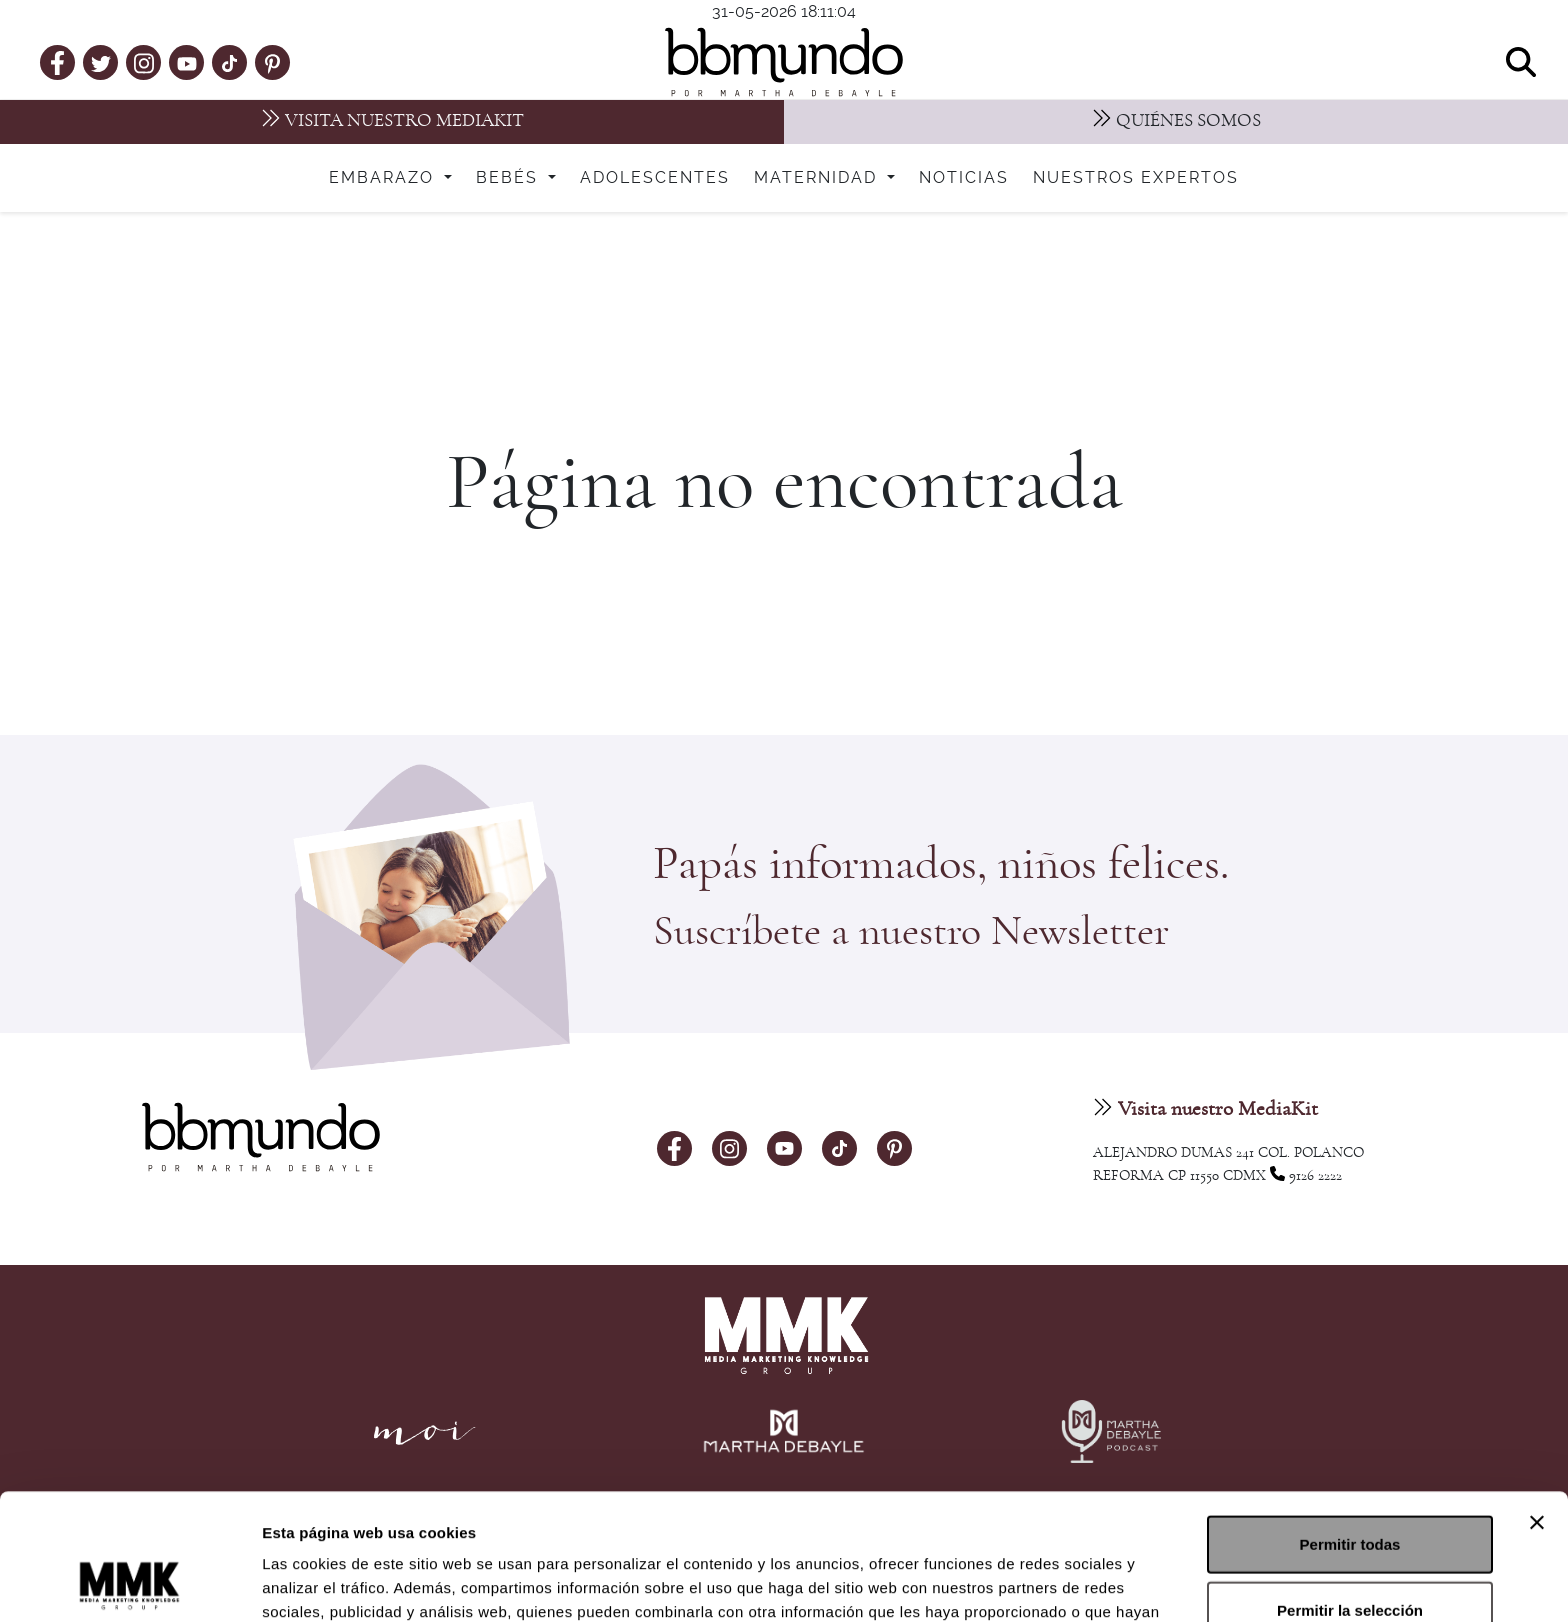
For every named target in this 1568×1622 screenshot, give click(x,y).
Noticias (964, 178)
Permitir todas (1350, 1425)
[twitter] (101, 62)
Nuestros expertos (1136, 178)
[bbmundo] (784, 62)
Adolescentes (655, 178)
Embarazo (384, 178)
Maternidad (818, 178)
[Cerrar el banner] (1537, 1404)
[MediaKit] (392, 122)
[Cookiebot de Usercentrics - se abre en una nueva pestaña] (129, 1583)
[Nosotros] (1176, 122)
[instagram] (144, 61)
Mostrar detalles (1082, 1582)
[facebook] (57, 62)
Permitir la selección (1350, 1491)
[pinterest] (272, 62)
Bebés (510, 178)
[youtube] (187, 62)
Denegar (1350, 1556)
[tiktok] (229, 62)
